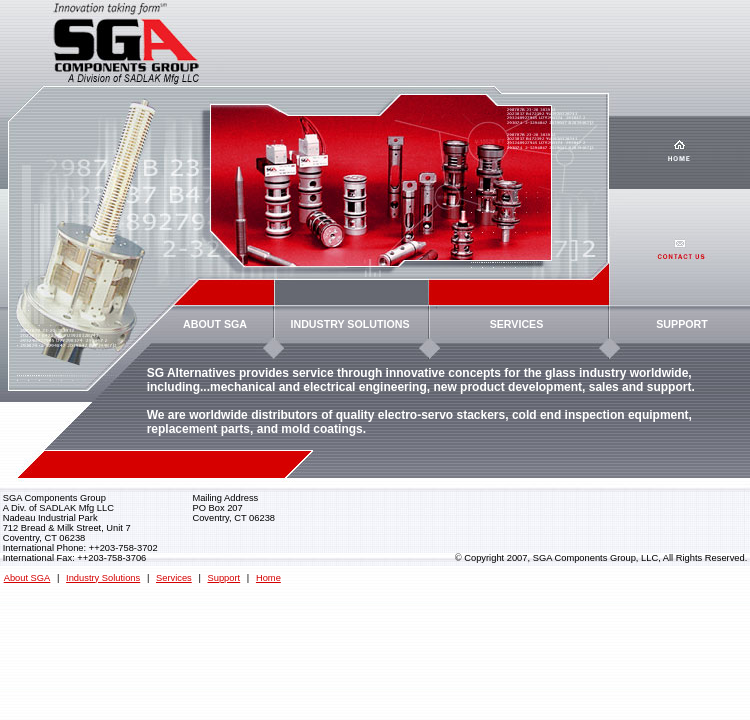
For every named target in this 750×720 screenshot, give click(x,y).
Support (224, 578)
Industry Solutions (103, 578)
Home (268, 578)
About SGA (27, 578)
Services (174, 578)
